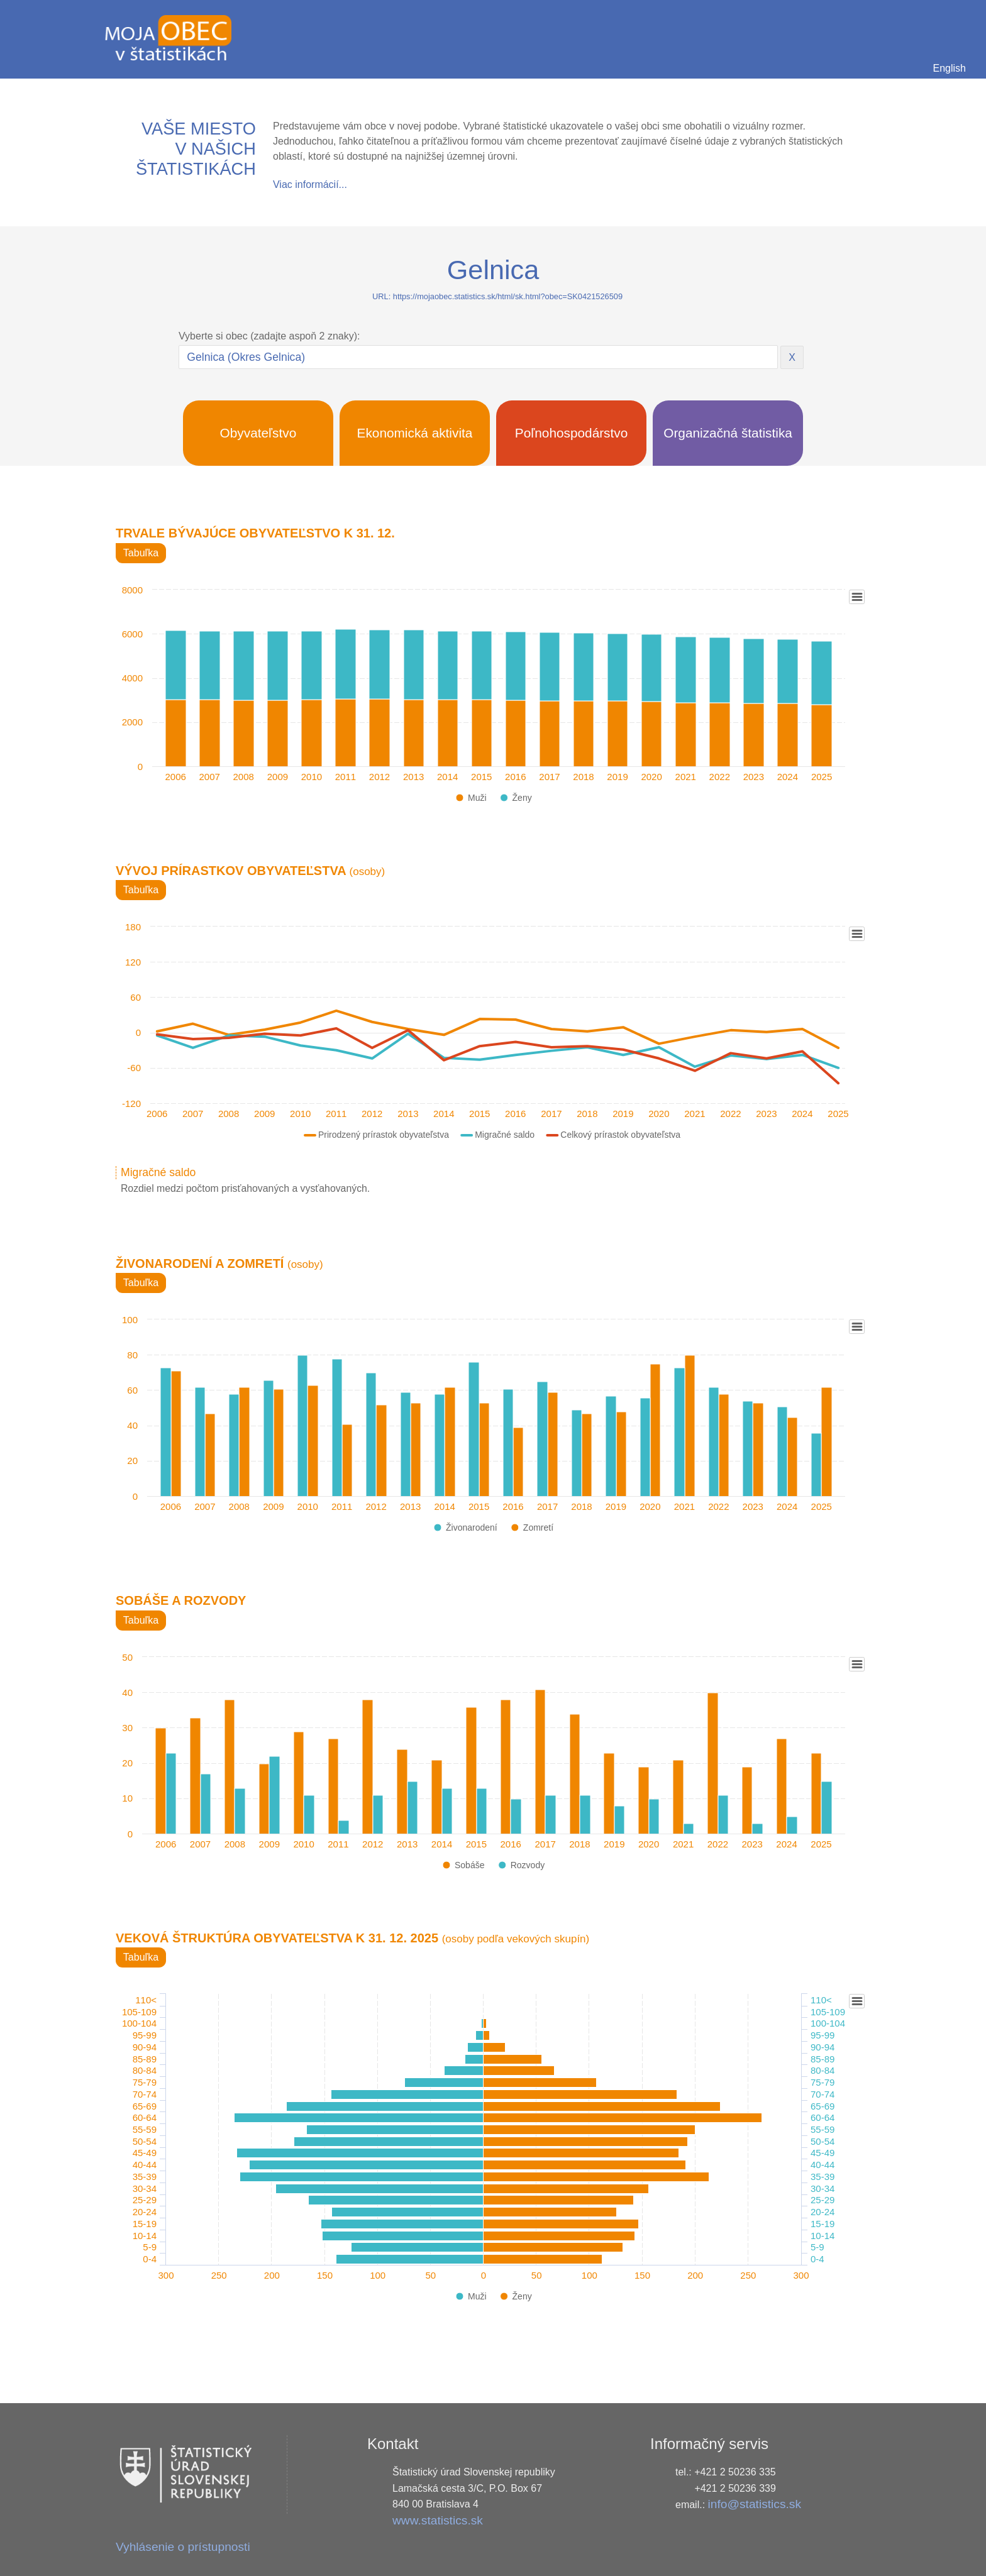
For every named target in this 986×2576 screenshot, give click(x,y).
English (949, 68)
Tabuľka (140, 553)
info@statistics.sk (755, 2504)
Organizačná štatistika (727, 433)
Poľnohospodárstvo (571, 433)
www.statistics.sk (437, 2520)
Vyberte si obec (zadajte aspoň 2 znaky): (269, 336)
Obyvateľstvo (258, 433)
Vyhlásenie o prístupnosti (183, 2546)
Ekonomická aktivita (415, 433)
